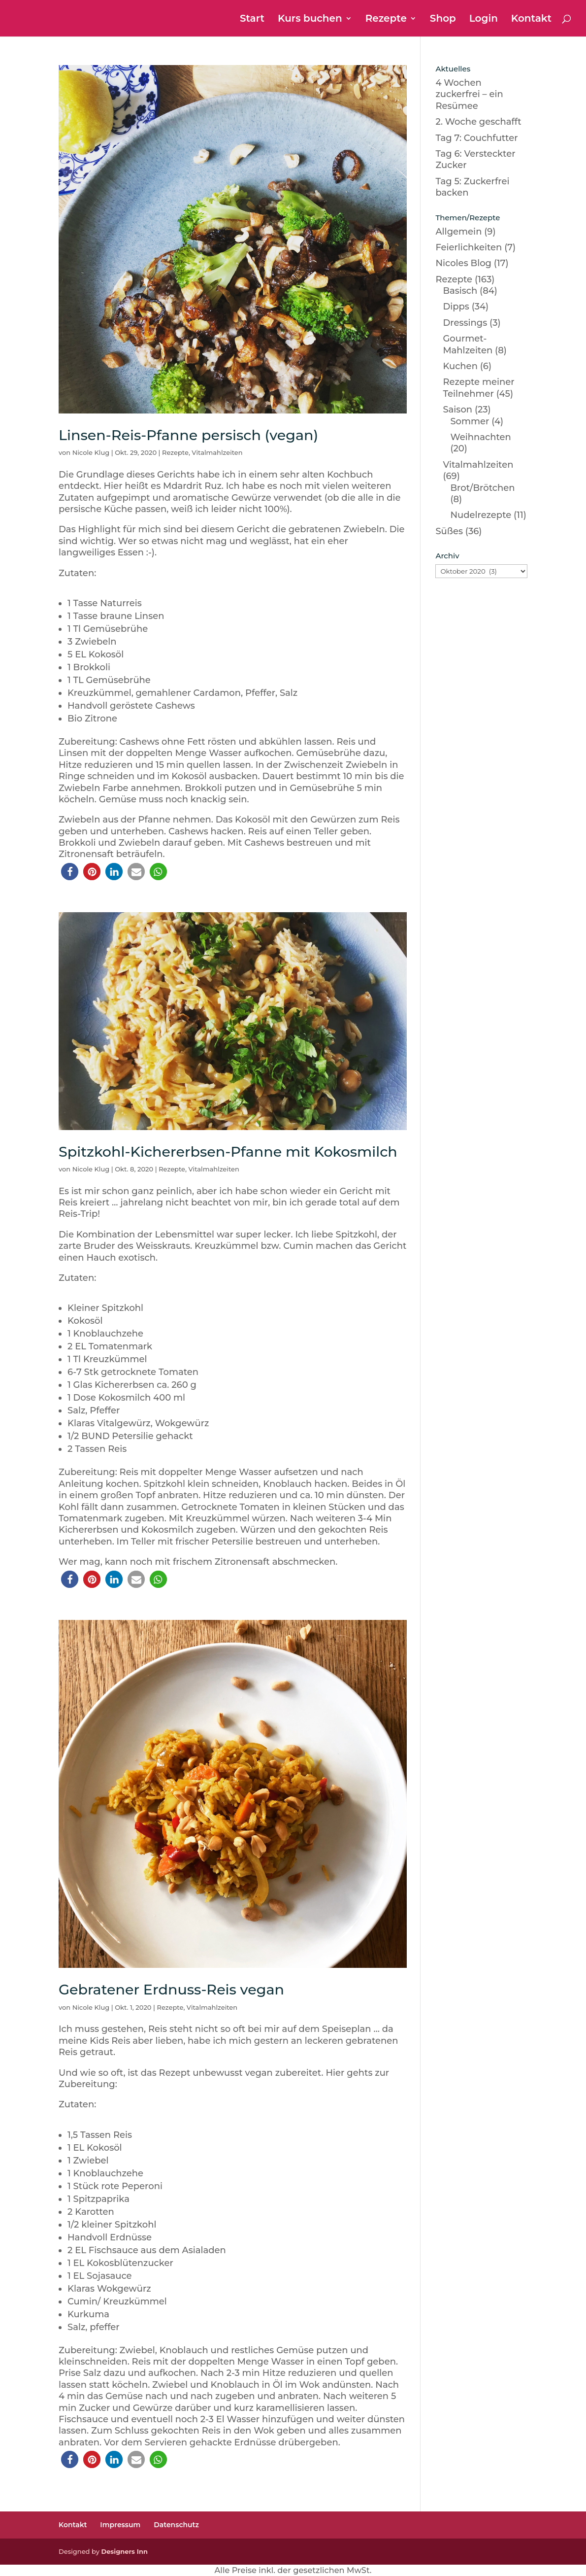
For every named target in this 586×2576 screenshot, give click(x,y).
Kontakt (531, 19)
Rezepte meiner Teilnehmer (478, 388)
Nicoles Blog (463, 263)
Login (483, 19)
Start (252, 19)
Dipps (456, 306)
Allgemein (458, 231)
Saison (457, 409)
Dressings (465, 322)
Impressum (120, 2524)
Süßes (449, 531)
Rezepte (386, 19)
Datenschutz (176, 2524)
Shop (443, 19)
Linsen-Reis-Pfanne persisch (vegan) (188, 435)
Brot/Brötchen (482, 487)
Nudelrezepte (480, 515)
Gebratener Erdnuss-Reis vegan (171, 1989)
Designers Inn (124, 2551)
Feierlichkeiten (468, 247)
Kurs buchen (310, 19)
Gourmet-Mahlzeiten (467, 344)
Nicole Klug (91, 452)
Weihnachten (480, 437)
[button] (69, 871)
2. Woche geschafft (478, 121)
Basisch (460, 290)
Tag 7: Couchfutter (476, 138)
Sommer (469, 421)
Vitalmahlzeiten (217, 452)
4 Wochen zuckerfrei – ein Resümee (469, 94)
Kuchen (460, 366)
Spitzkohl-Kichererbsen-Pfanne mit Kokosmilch (228, 1151)
